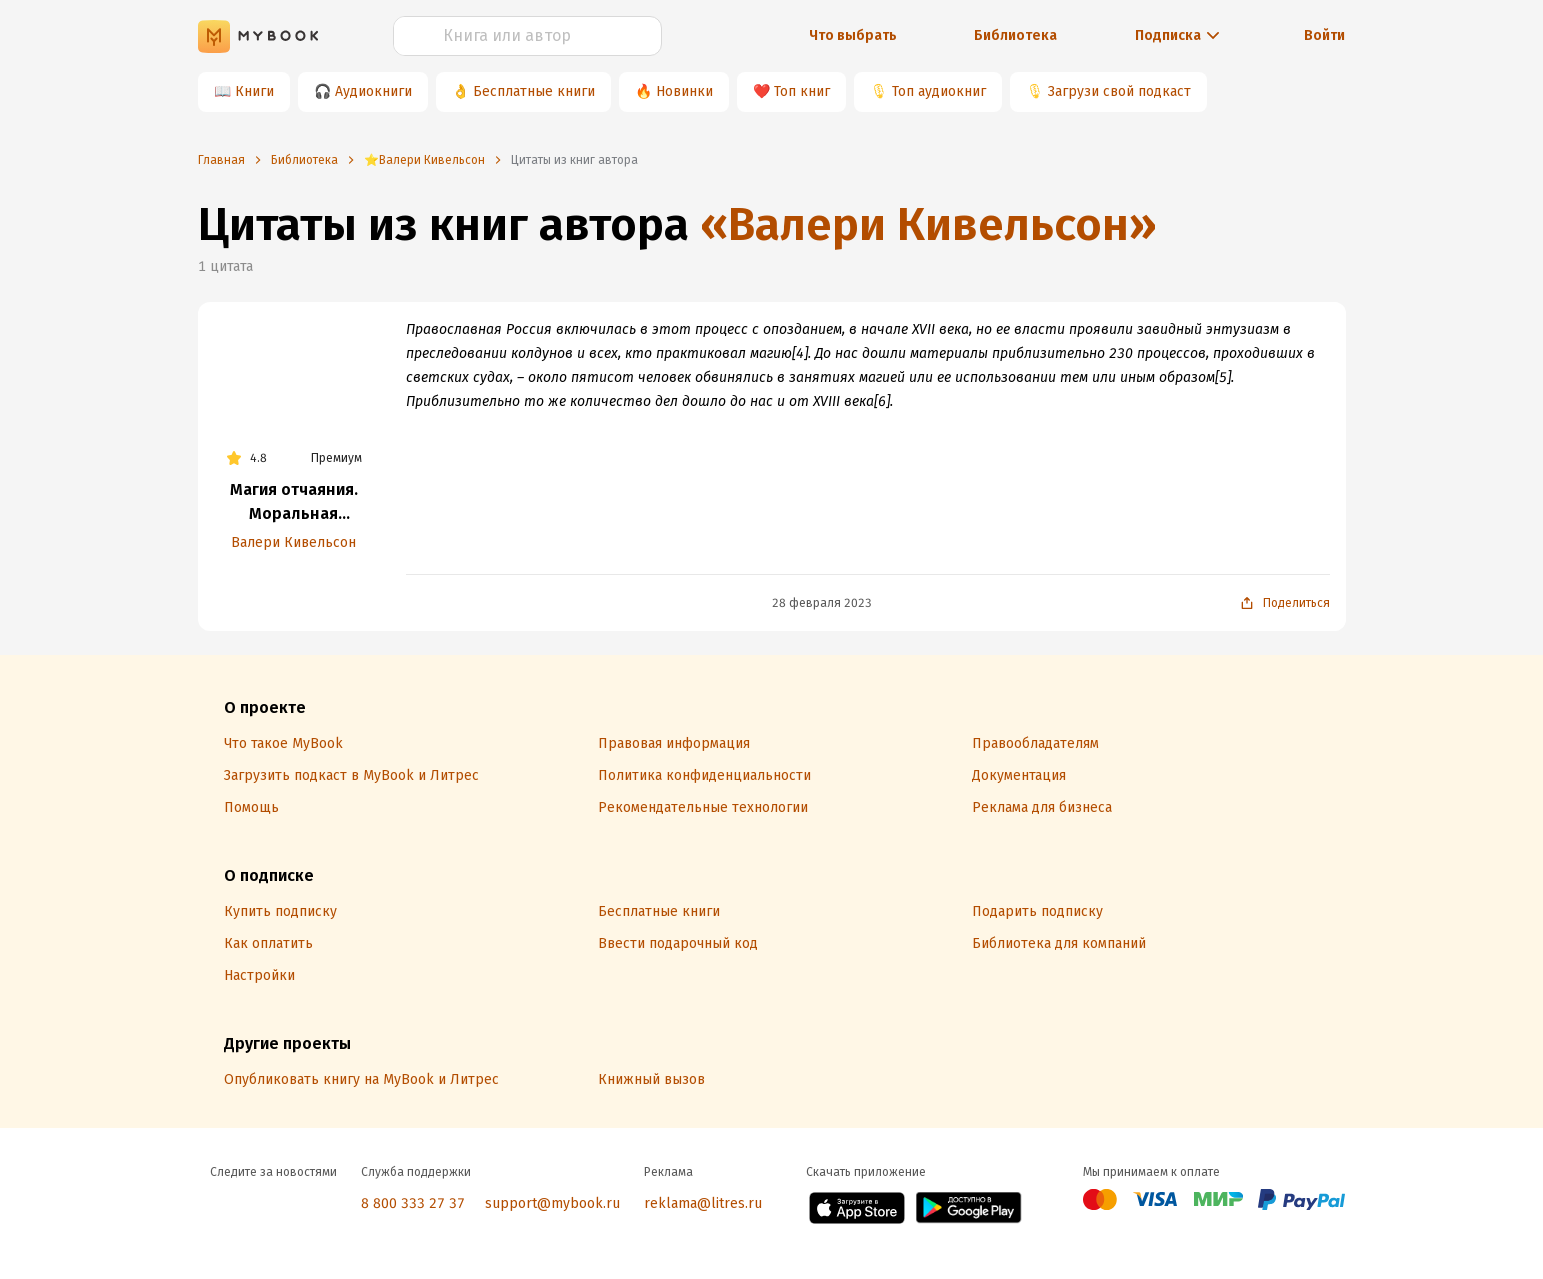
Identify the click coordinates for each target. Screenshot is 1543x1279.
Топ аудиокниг (939, 91)
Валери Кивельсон (293, 542)
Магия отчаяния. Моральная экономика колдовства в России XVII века (294, 503)
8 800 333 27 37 (413, 1203)
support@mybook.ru (552, 1203)
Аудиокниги (373, 91)
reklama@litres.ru (703, 1203)
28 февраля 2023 (822, 603)
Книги (254, 91)
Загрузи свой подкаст (1119, 91)
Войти (1324, 35)
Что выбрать (853, 35)
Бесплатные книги (534, 91)
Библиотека (1015, 35)
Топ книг (802, 91)
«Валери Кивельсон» (928, 224)
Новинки (684, 91)
